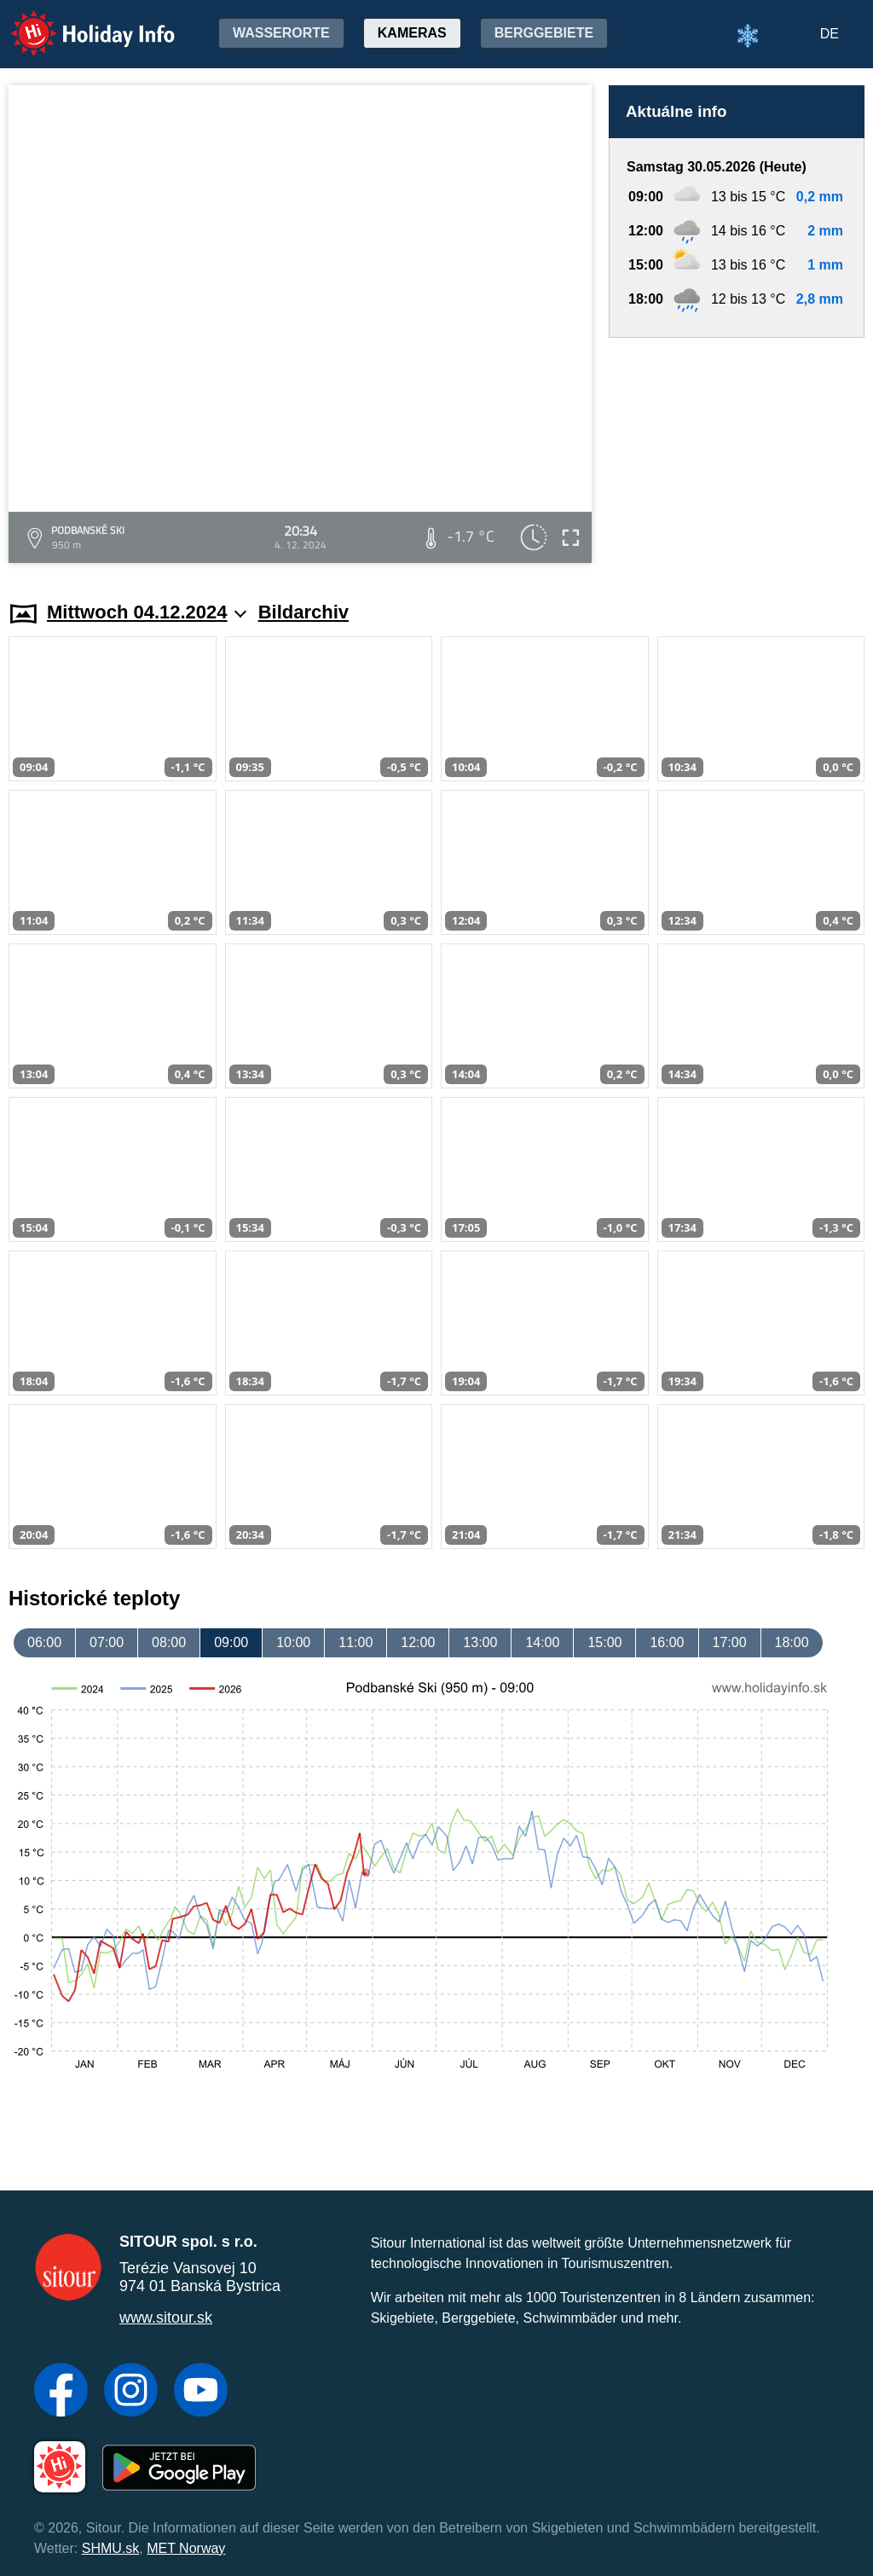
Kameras (412, 33)
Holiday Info (77, 22)
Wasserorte (281, 33)
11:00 (355, 1642)
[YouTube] (201, 2392)
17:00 (730, 1642)
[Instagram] (131, 2392)
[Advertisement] (736, 453)
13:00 (480, 1642)
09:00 (231, 1642)
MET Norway (186, 2548)
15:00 (604, 1642)
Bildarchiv (303, 612)
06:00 (44, 1642)
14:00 (542, 1642)
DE (829, 33)
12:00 (418, 1642)
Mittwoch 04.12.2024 (146, 612)
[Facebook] (61, 2392)
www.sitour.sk (165, 2317)
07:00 (107, 1642)
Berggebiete (543, 33)
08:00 (169, 1642)
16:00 (667, 1642)
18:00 (792, 1642)
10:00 (293, 1642)
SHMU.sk (111, 2548)
